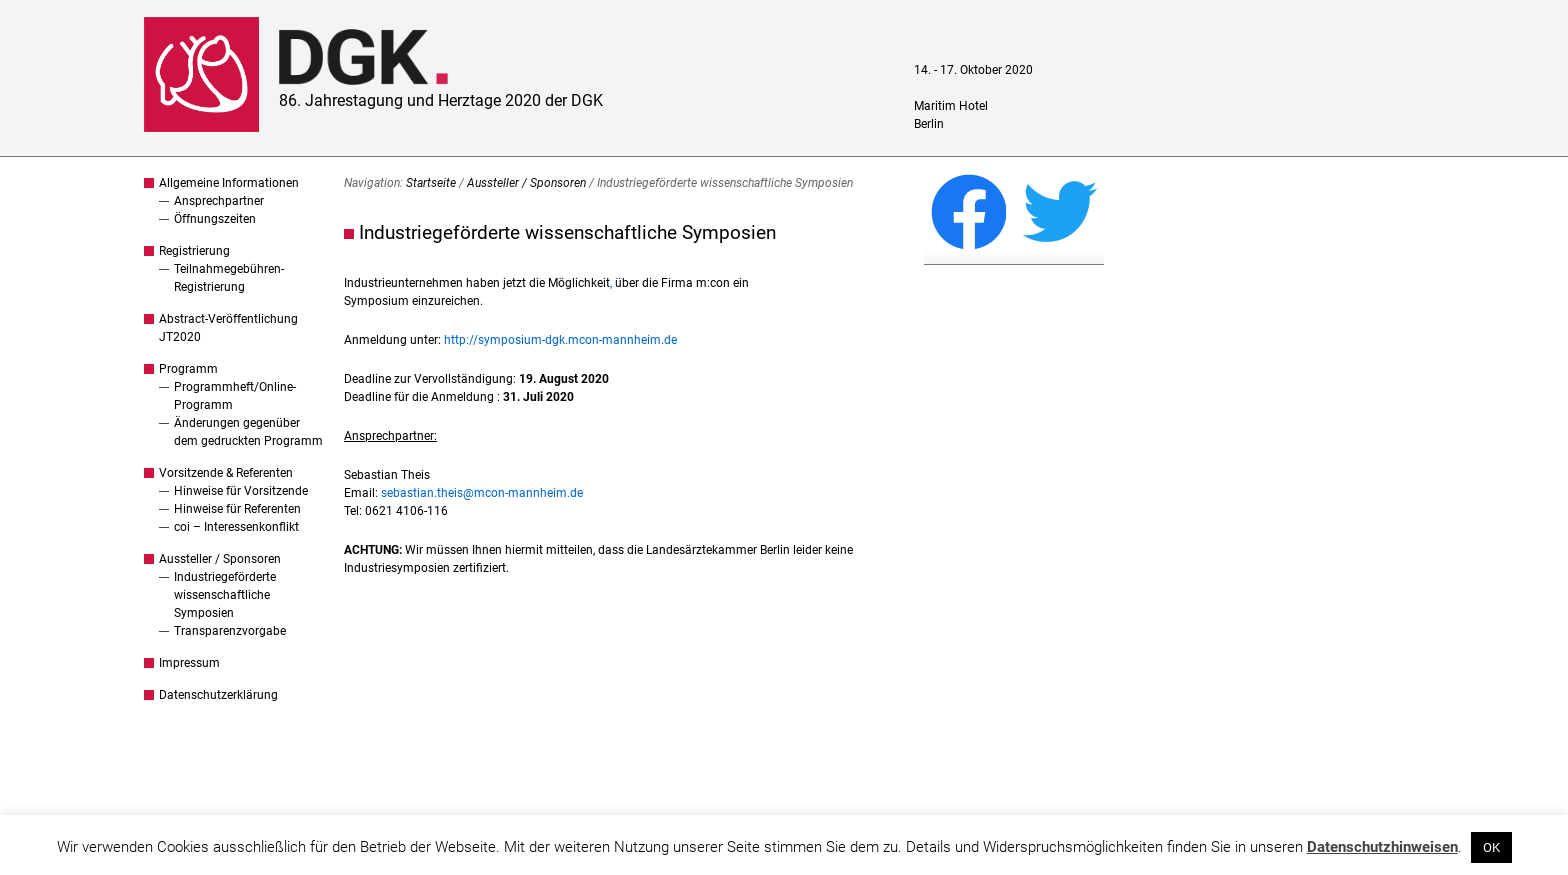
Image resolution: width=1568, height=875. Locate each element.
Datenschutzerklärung (218, 695)
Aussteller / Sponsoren (220, 559)
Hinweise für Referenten (237, 509)
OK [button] (1491, 847)
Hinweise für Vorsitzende (241, 491)
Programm (188, 369)
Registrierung (194, 251)
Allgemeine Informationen (229, 183)
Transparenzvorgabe (230, 631)
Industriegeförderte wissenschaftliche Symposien (225, 595)
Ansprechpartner (219, 201)
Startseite (431, 183)
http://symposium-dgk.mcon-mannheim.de (560, 340)
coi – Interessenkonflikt (236, 527)
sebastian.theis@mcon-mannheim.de (482, 493)
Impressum (189, 663)
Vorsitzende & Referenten (226, 473)
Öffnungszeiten (215, 219)
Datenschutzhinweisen (1382, 847)
